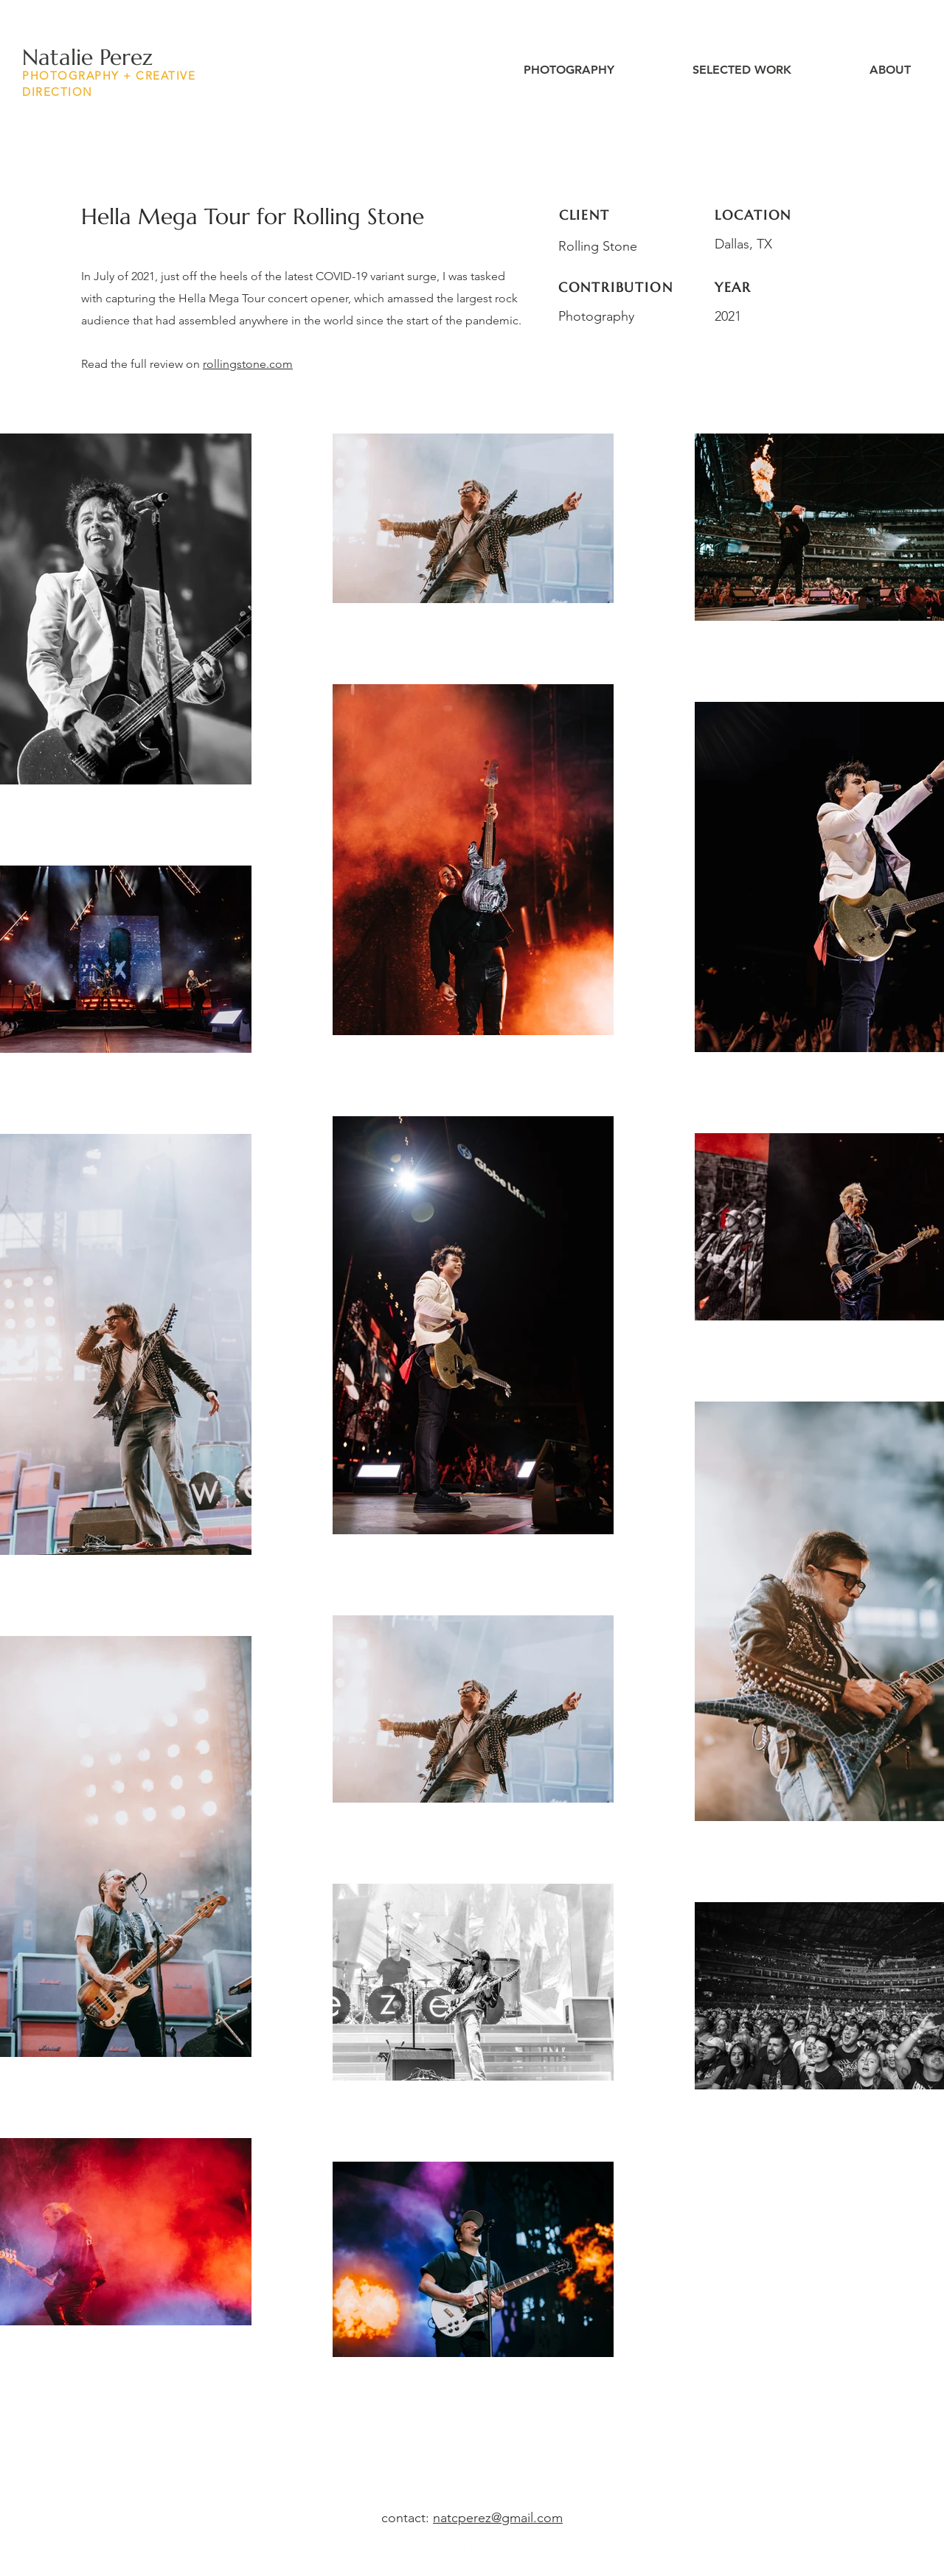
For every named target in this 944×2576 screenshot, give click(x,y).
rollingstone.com (248, 364)
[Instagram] (432, 2547)
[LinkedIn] (471, 2547)
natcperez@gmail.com (498, 2518)
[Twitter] (510, 2547)
